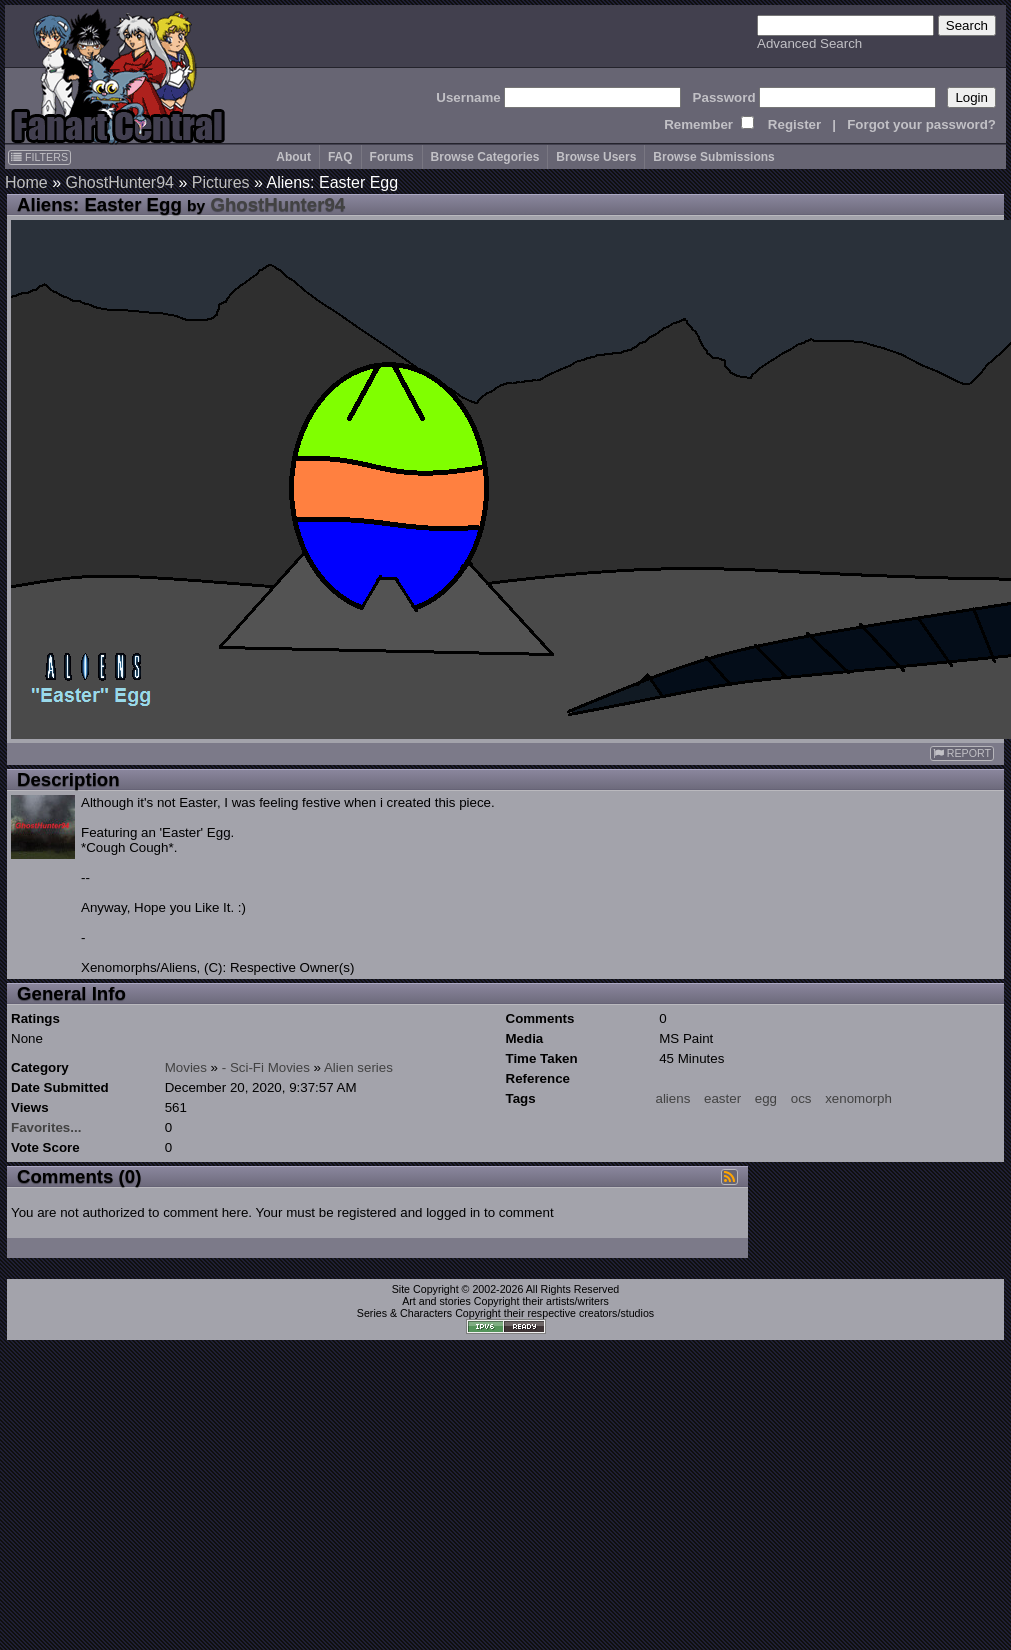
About (293, 157)
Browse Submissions (713, 157)
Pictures (221, 182)
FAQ (340, 157)
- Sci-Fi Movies (266, 1067)
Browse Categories (485, 157)
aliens (673, 1098)
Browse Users (596, 157)
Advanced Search (809, 43)
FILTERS (39, 157)
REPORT (962, 753)
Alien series (358, 1067)
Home (26, 182)
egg (766, 1098)
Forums (392, 157)
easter (722, 1098)
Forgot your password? (921, 124)
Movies (186, 1067)
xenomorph (858, 1098)
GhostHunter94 (119, 182)
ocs (801, 1098)
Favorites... (46, 1127)
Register (794, 124)
